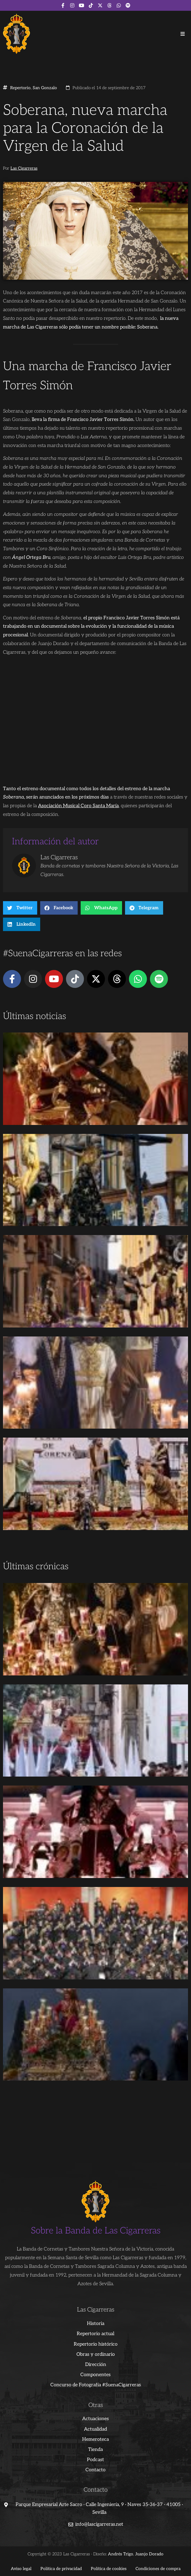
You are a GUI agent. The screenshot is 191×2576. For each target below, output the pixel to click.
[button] (182, 33)
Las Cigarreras (23, 168)
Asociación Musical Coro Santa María (78, 806)
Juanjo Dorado (149, 2554)
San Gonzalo (45, 88)
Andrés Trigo (120, 2554)
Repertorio (20, 88)
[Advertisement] (95, 1514)
